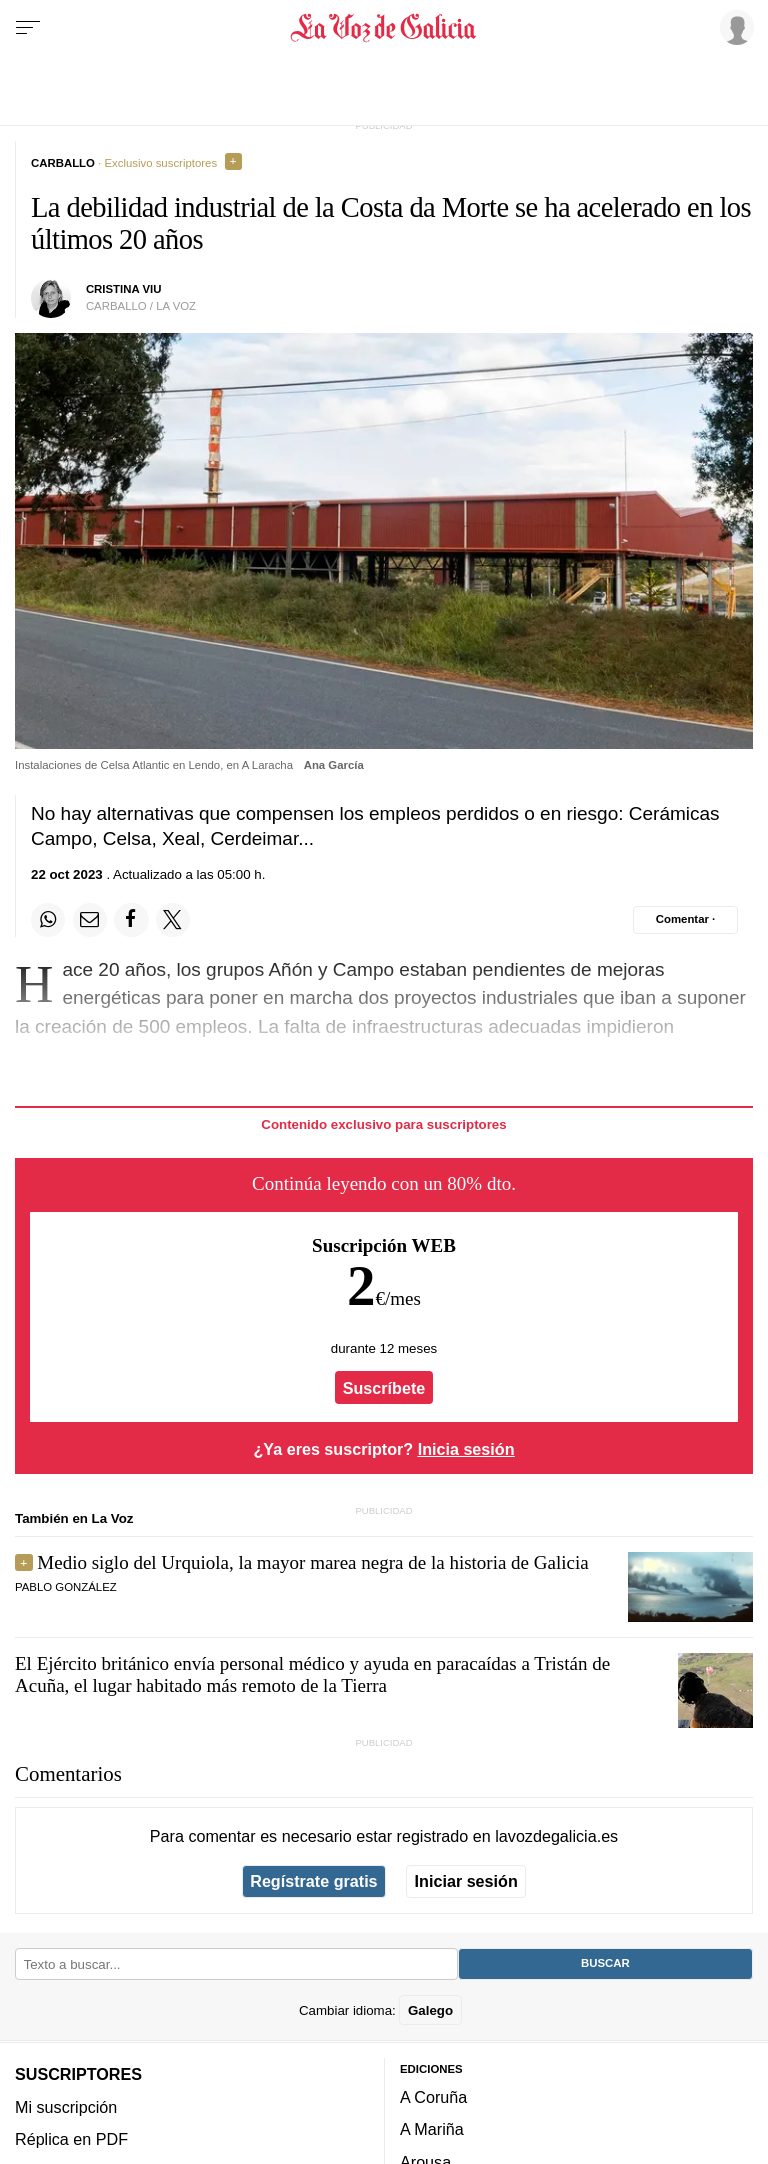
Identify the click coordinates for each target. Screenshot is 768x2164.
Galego (430, 2009)
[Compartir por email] (90, 920)
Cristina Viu (124, 289)
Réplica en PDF (71, 2139)
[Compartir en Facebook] (131, 920)
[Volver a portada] (384, 28)
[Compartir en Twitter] (173, 920)
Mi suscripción (66, 2107)
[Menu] (28, 28)
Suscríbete (384, 1388)
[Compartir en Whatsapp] (48, 920)
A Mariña (432, 2129)
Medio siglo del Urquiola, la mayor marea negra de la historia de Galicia (312, 1562)
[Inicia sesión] (734, 27)
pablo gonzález (66, 1587)
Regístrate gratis (313, 1881)
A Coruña (433, 2097)
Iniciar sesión (466, 1881)
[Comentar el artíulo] (685, 920)
